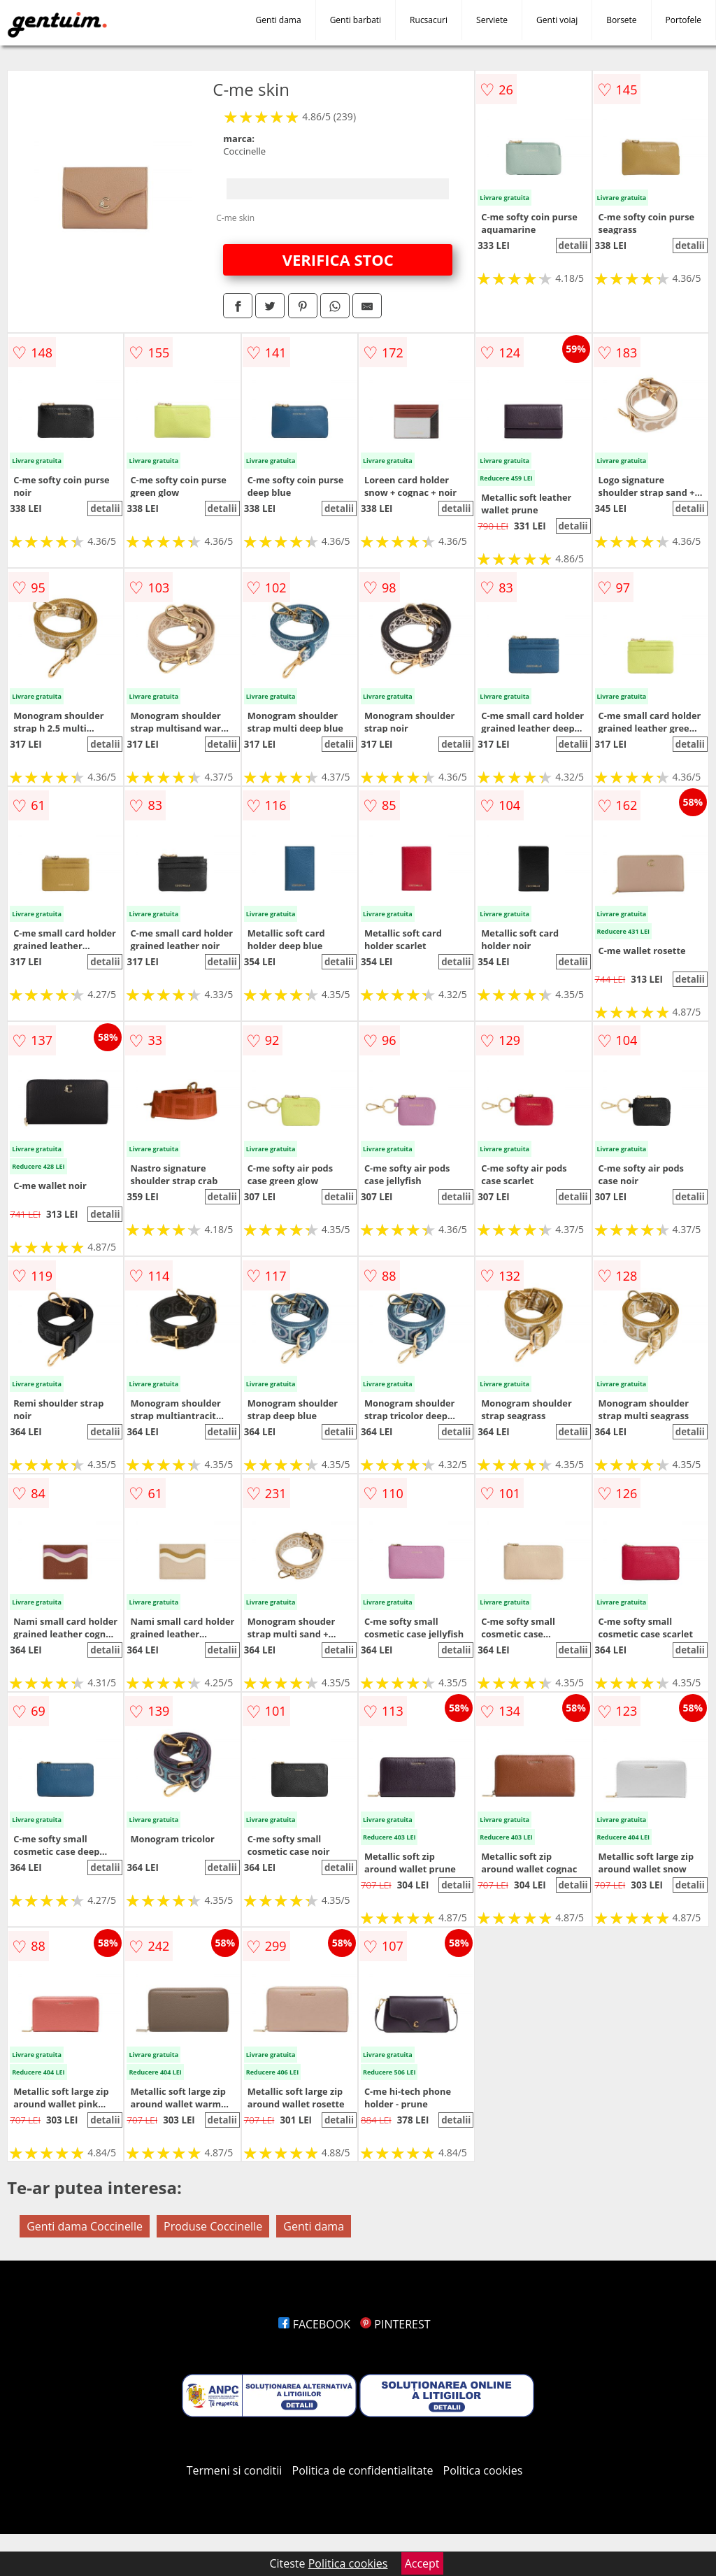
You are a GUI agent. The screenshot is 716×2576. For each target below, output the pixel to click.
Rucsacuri (429, 20)
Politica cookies (483, 2470)
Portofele (683, 20)
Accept (422, 2563)
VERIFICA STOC (338, 259)
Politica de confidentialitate (363, 2470)
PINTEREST (395, 2324)
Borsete (621, 20)
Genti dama (278, 20)
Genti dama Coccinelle (85, 2226)
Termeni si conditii (234, 2470)
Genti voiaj (557, 20)
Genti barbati (355, 20)
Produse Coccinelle (213, 2226)
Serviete (492, 20)
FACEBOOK (314, 2324)
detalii (572, 245)
